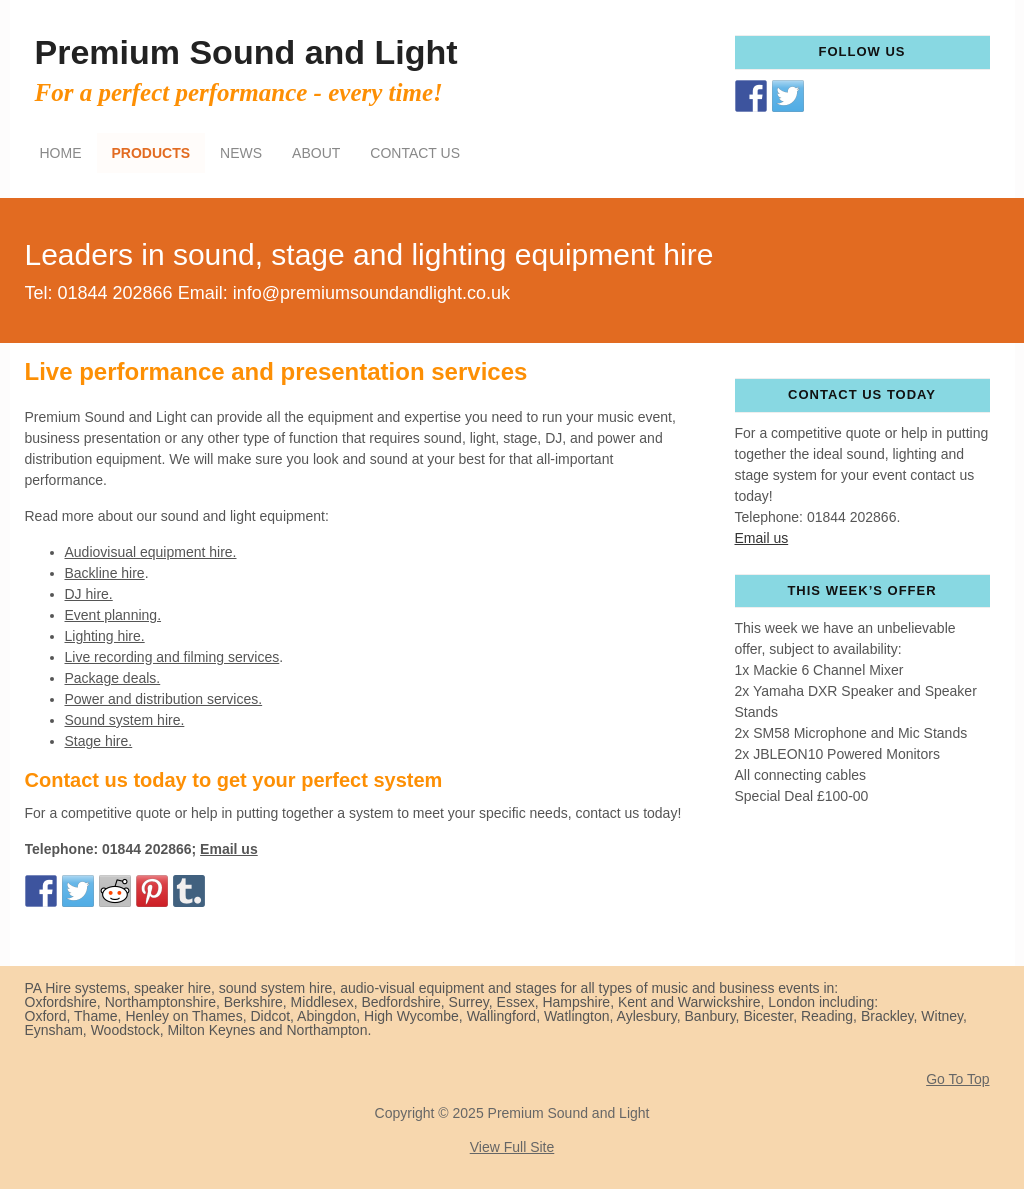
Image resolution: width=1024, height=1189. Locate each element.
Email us (229, 849)
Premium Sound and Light (246, 52)
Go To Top (957, 1079)
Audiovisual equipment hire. (151, 552)
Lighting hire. (105, 636)
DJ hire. (89, 594)
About (316, 153)
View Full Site (512, 1147)
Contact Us (415, 153)
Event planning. (113, 615)
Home (61, 153)
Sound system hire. (125, 720)
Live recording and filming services (172, 657)
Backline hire (105, 573)
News (241, 153)
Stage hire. (99, 741)
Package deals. (113, 678)
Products (151, 153)
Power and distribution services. (164, 699)
